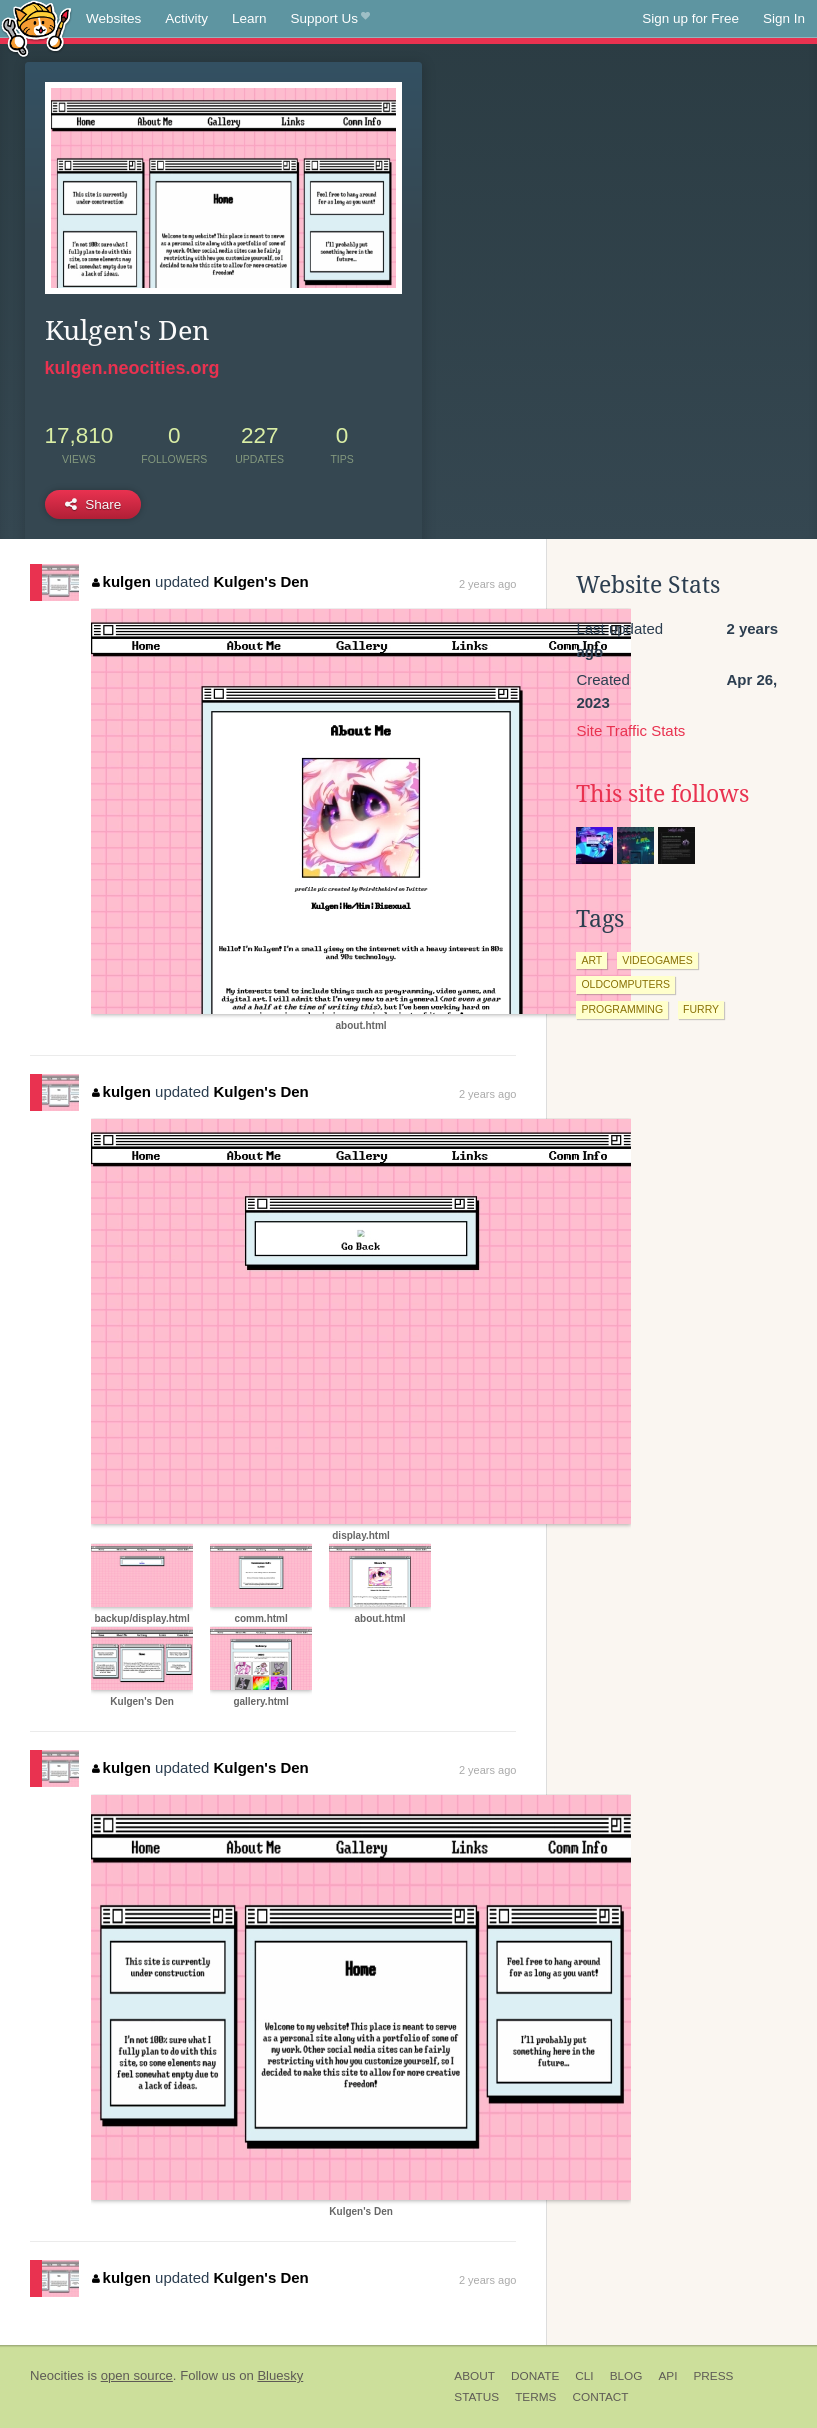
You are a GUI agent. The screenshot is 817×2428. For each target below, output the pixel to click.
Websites (113, 18)
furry (701, 1009)
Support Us (330, 19)
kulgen (121, 581)
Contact (600, 2397)
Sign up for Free (690, 18)
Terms (535, 2397)
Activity (186, 18)
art (591, 960)
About (474, 2376)
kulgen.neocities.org (132, 368)
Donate (535, 2376)
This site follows (662, 794)
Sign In (784, 18)
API (667, 2376)
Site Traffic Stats (630, 730)
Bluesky (280, 2375)
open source (137, 2375)
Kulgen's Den (260, 581)
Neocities (57, 2375)
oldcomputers (625, 984)
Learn (249, 18)
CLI (584, 2376)
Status (476, 2397)
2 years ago (487, 584)
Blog (626, 2376)
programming (622, 1009)
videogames (657, 960)
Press (713, 2376)
